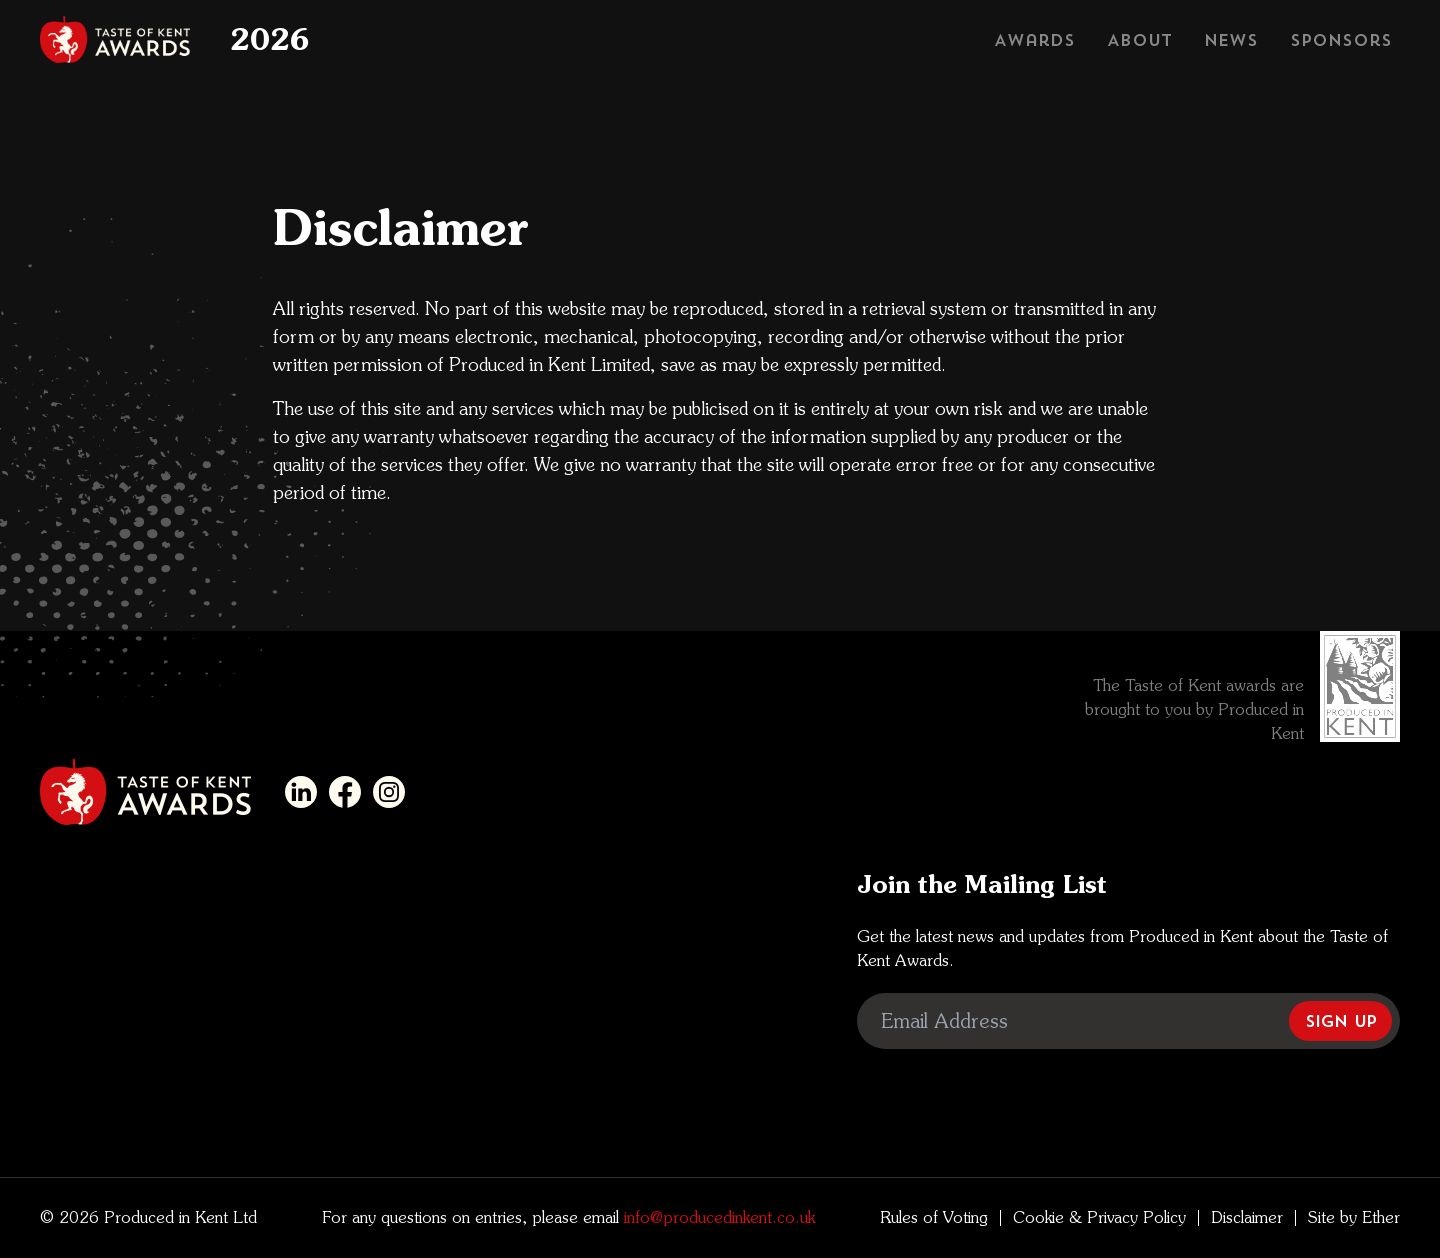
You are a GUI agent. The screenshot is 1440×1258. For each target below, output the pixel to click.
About (1139, 40)
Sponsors (1341, 40)
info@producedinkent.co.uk (717, 1217)
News (1231, 40)
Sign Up (1340, 1021)
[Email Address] (1128, 1021)
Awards (1034, 40)
